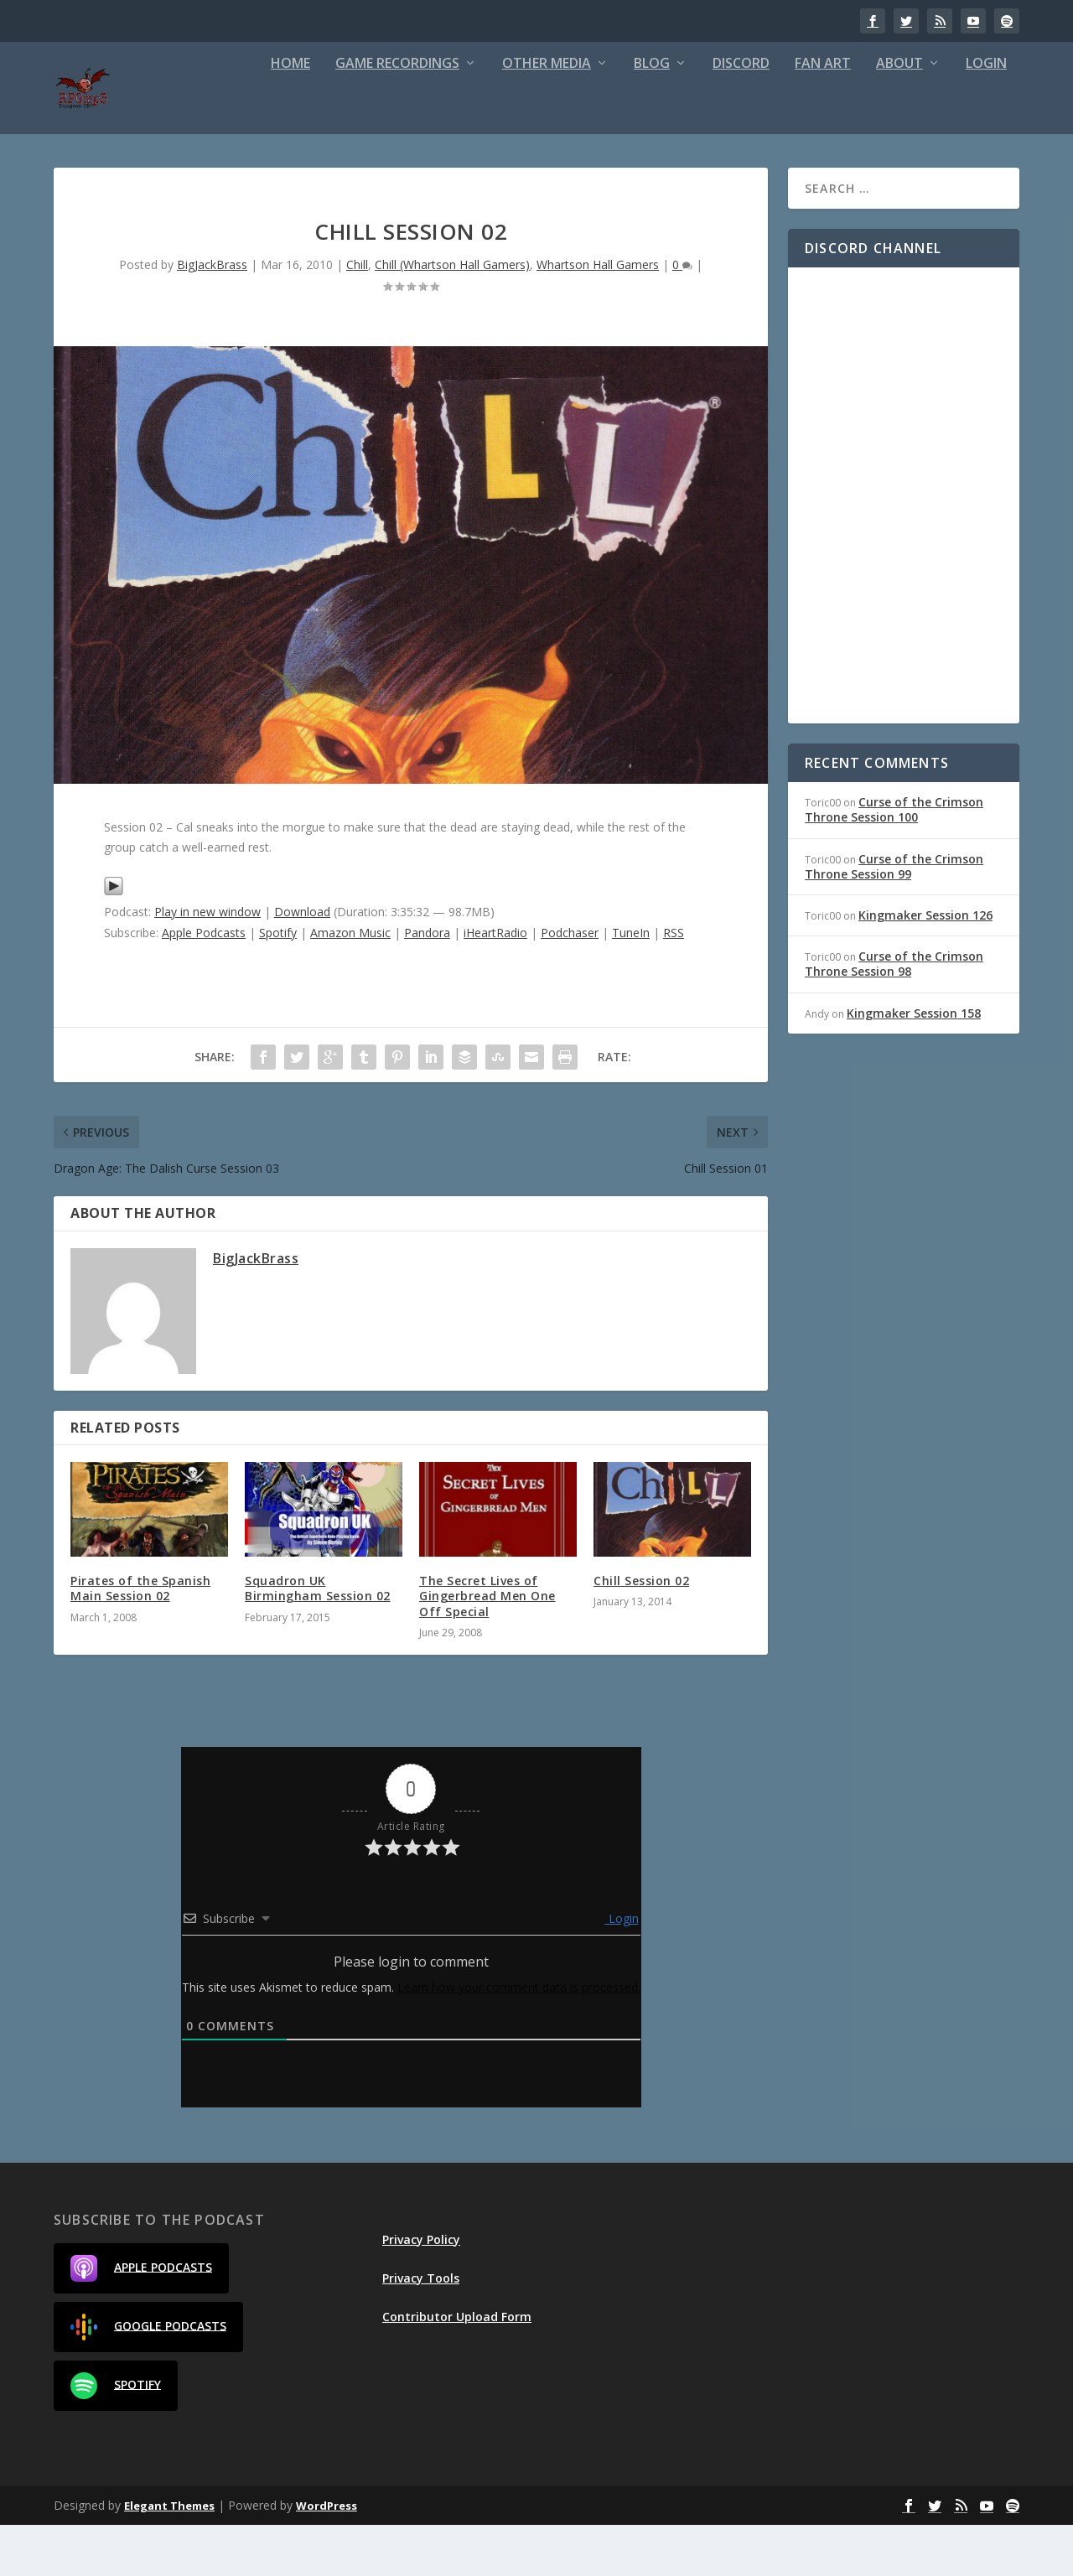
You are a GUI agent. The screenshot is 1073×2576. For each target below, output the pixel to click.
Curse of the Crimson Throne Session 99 (894, 917)
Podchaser (570, 984)
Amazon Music (350, 984)
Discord (741, 115)
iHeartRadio (495, 984)
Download (302, 963)
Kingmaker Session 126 (925, 966)
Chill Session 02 (641, 1632)
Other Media (546, 115)
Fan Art (823, 115)
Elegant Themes (169, 2556)
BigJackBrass (212, 316)
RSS (673, 984)
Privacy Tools (420, 2329)
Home (290, 115)
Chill (357, 316)
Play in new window (207, 963)
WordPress (326, 2556)
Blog (652, 115)
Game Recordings (397, 115)
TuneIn (631, 984)
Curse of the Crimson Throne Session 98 (894, 1014)
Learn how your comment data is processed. (518, 2038)
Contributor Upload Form (456, 2368)
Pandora (427, 984)
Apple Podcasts (204, 984)
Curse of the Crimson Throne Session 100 (894, 860)
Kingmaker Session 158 (914, 1064)
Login (986, 115)
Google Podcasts (148, 2378)
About (899, 115)
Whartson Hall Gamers (597, 316)
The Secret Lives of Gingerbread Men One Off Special (487, 1647)
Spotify (278, 984)
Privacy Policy (421, 2291)
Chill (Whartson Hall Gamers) (452, 316)
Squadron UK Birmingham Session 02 (318, 1639)
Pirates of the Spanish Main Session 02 (140, 1639)
